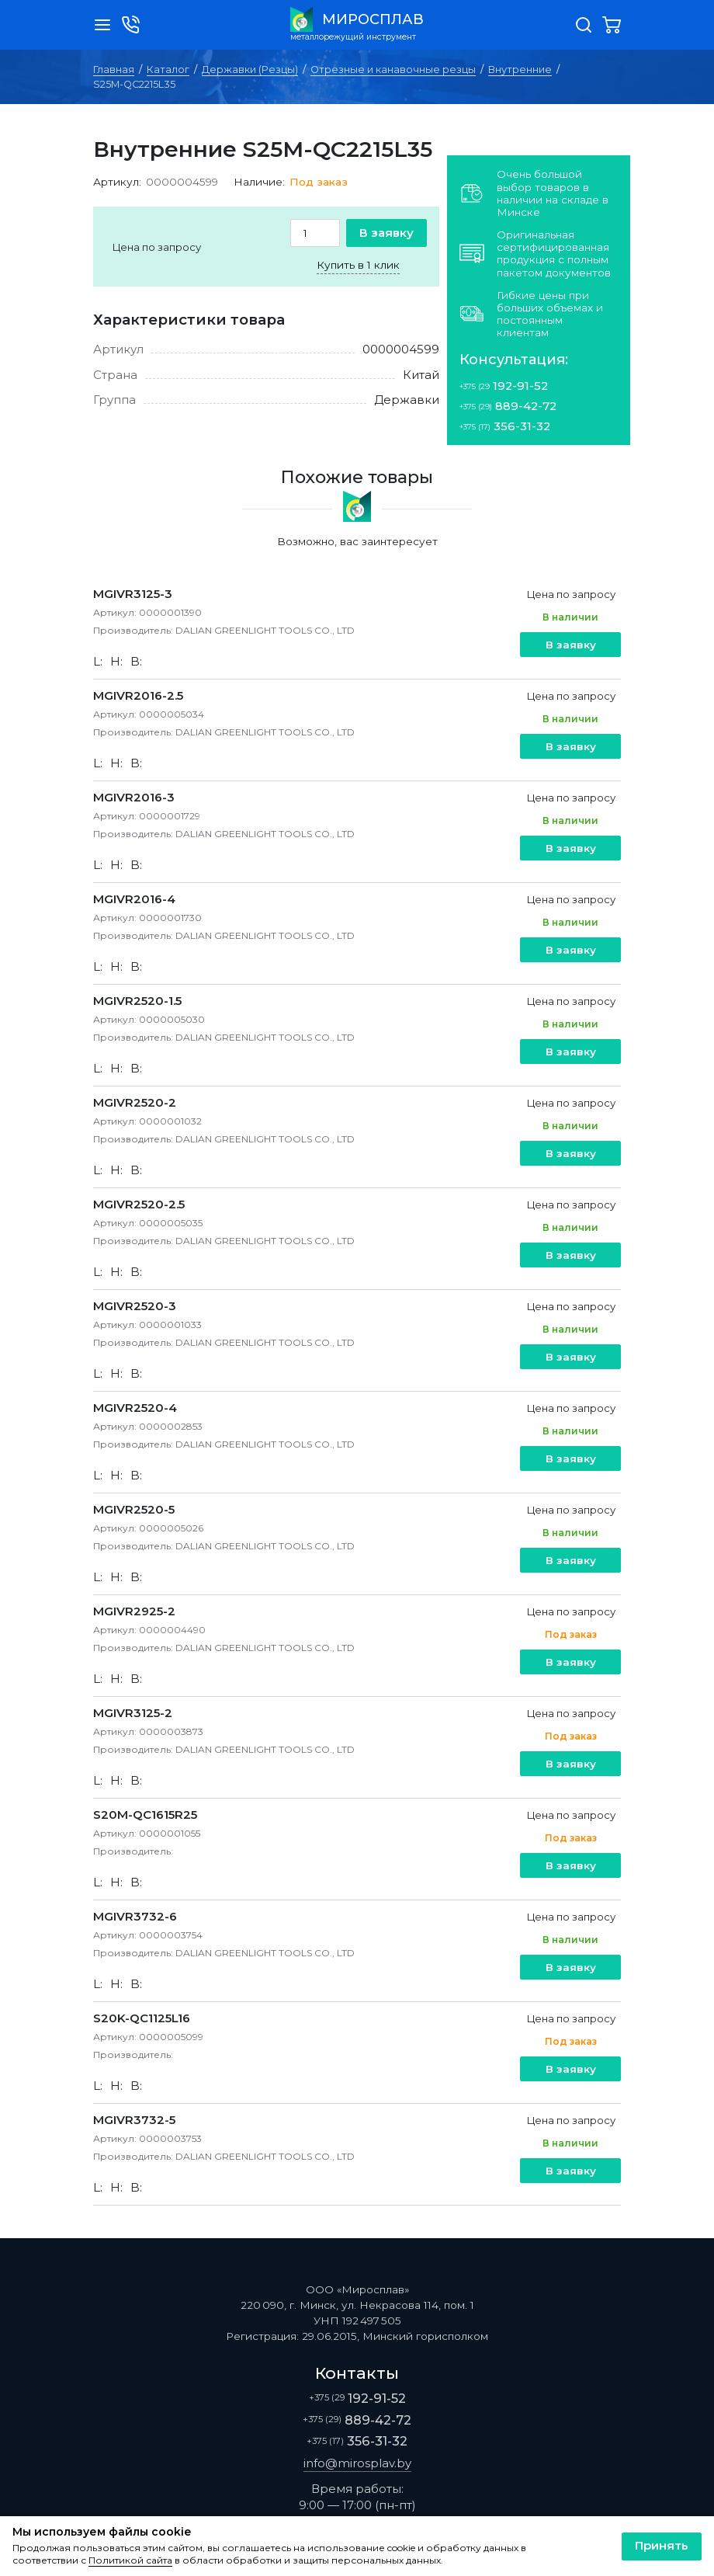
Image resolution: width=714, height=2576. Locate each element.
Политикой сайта (130, 2560)
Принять (661, 2545)
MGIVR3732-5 (134, 2119)
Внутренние (520, 69)
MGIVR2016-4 (134, 899)
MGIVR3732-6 (135, 1916)
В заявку (386, 232)
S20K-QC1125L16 (141, 2018)
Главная (113, 69)
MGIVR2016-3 (134, 797)
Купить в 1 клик (358, 265)
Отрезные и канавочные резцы (393, 69)
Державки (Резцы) (250, 69)
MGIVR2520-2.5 (139, 1204)
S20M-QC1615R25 (145, 1814)
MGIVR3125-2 (132, 1712)
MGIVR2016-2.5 (138, 695)
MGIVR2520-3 (134, 1305)
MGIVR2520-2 (134, 1102)
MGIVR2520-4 (135, 1407)
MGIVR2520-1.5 (137, 1000)
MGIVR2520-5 (134, 1509)
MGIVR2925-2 (134, 1611)
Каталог (168, 69)
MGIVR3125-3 (132, 593)
